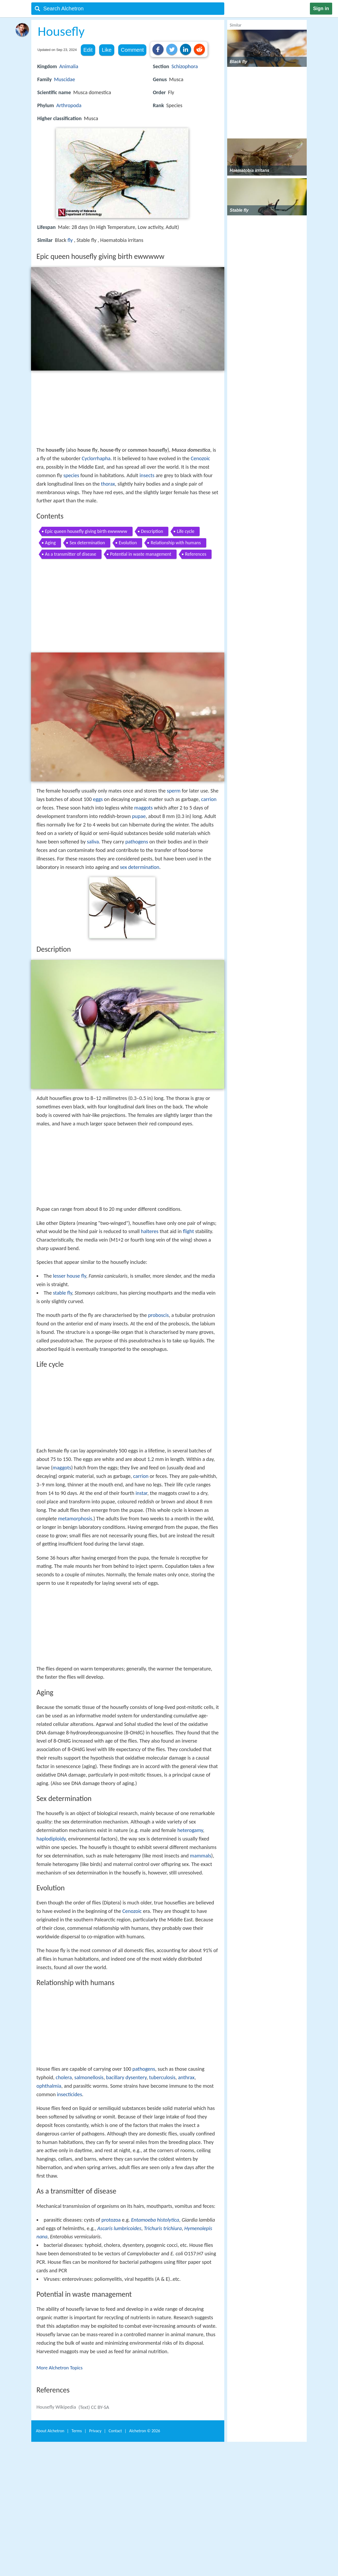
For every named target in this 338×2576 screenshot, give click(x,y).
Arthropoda (68, 105)
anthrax (186, 2077)
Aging (50, 543)
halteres (150, 1231)
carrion (209, 799)
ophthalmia (49, 2086)
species (71, 475)
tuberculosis (162, 2077)
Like (107, 50)
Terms (77, 2430)
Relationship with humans (176, 543)
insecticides (69, 2094)
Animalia (68, 66)
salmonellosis (88, 2077)
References (195, 554)
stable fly (62, 1293)
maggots (143, 807)
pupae (139, 816)
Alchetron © (144, 2430)
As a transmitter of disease (70, 554)
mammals (200, 1855)
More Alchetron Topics (60, 2368)
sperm (174, 790)
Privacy (95, 2430)
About (50, 2430)
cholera (64, 2077)
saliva (93, 841)
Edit (88, 50)
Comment (132, 50)
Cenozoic (200, 458)
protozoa (111, 2220)
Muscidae (64, 79)
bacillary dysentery (126, 2077)
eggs (98, 799)
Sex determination (87, 543)
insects (146, 475)
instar (141, 1493)
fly (70, 240)
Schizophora (185, 66)
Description (152, 531)
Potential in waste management (140, 554)
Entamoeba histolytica (155, 2220)
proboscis (158, 1315)
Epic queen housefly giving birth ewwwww (86, 531)
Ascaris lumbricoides (119, 2228)
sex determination (139, 867)
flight (188, 1231)
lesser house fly (69, 1276)
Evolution (128, 543)
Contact (115, 2430)
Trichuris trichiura (163, 2228)
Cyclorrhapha (96, 458)
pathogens (136, 841)
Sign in (321, 8)
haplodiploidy (51, 1838)
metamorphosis (75, 1518)
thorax (108, 484)
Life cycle (185, 531)
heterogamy (190, 1830)
